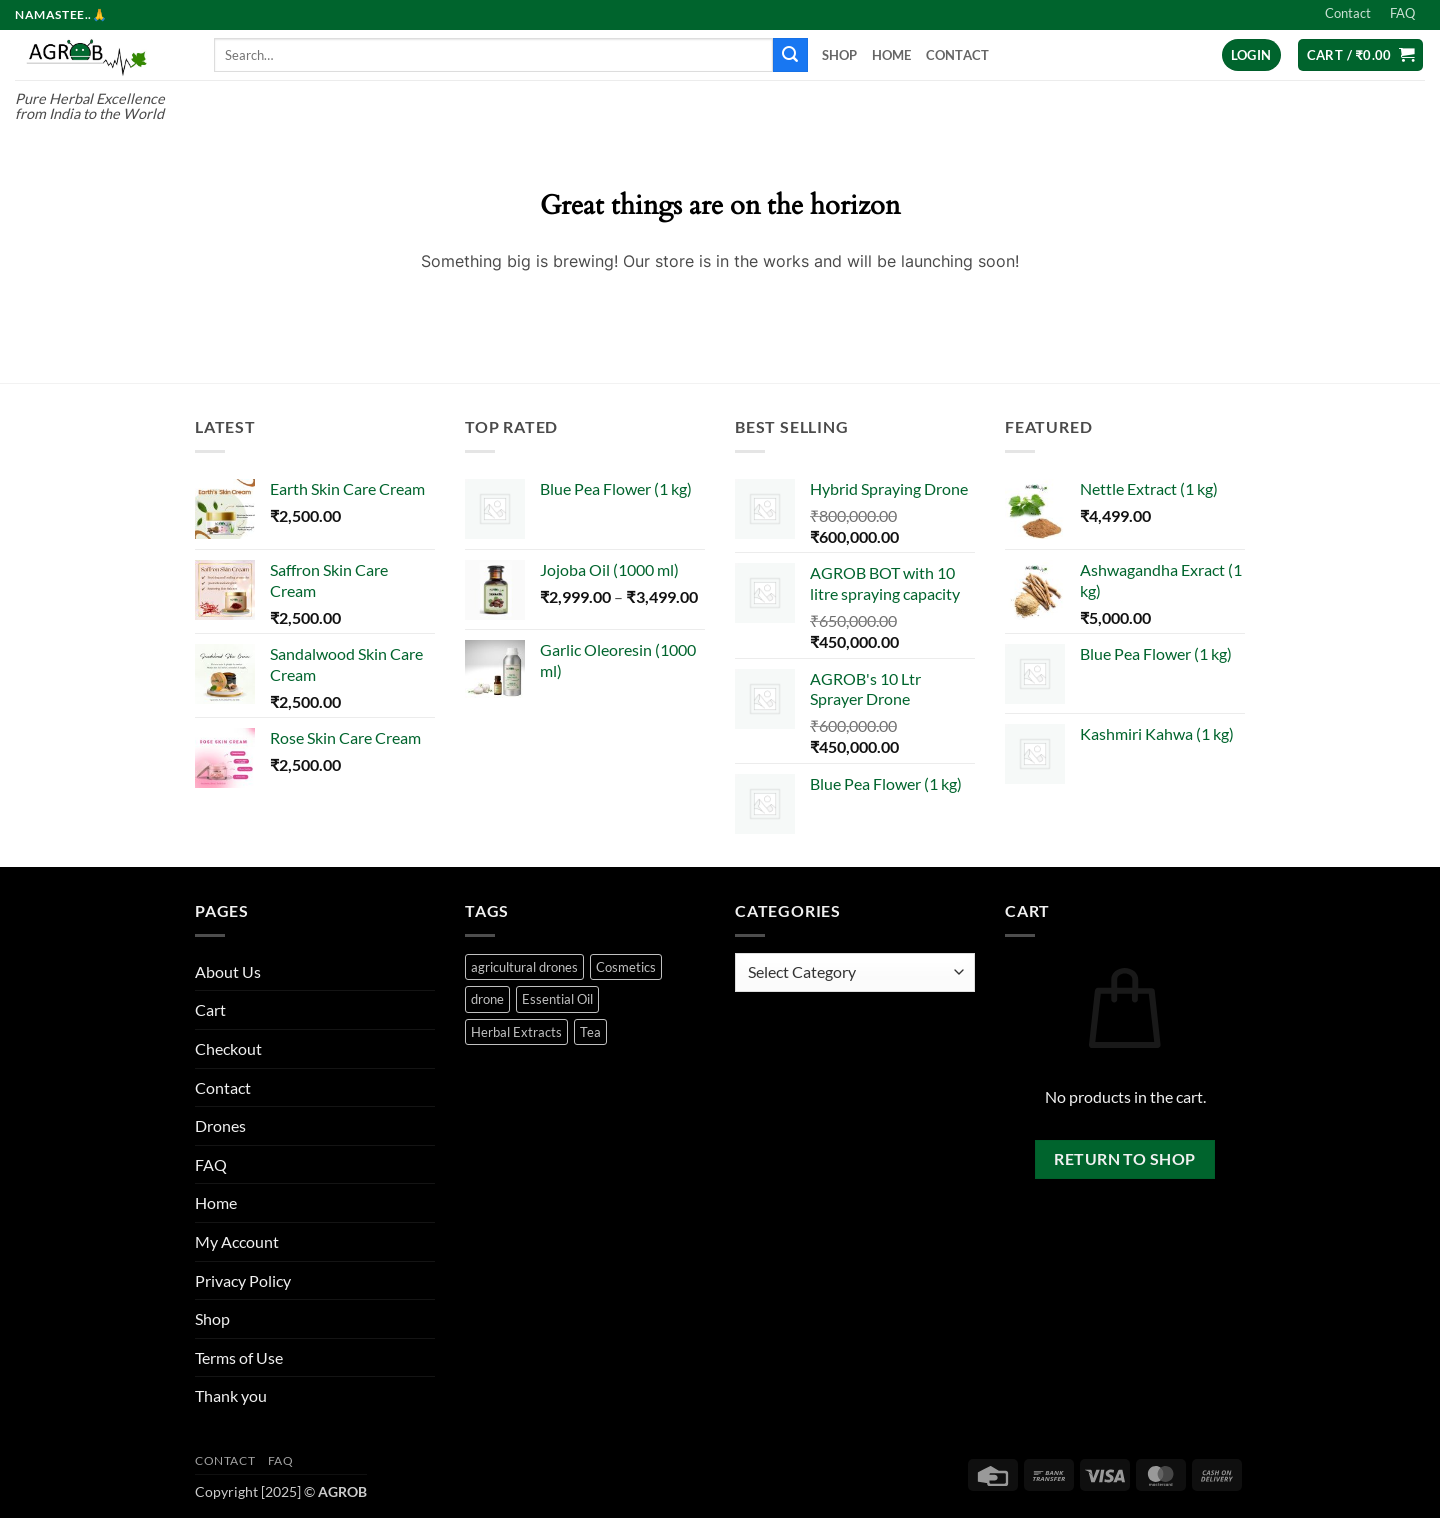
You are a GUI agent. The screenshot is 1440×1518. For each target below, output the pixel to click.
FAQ (1402, 13)
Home (892, 55)
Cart (210, 1009)
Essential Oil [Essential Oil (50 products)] (557, 999)
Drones (220, 1125)
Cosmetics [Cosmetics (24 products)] (626, 967)
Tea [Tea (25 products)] (590, 1032)
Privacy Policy (243, 1280)
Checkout (228, 1048)
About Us (228, 971)
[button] (1251, 55)
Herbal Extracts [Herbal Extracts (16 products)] (516, 1032)
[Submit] (790, 55)
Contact (1348, 13)
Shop (840, 55)
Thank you (231, 1395)
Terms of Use (239, 1357)
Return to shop (1125, 1159)
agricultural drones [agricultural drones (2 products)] (524, 967)
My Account (237, 1241)
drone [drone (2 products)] (487, 999)
